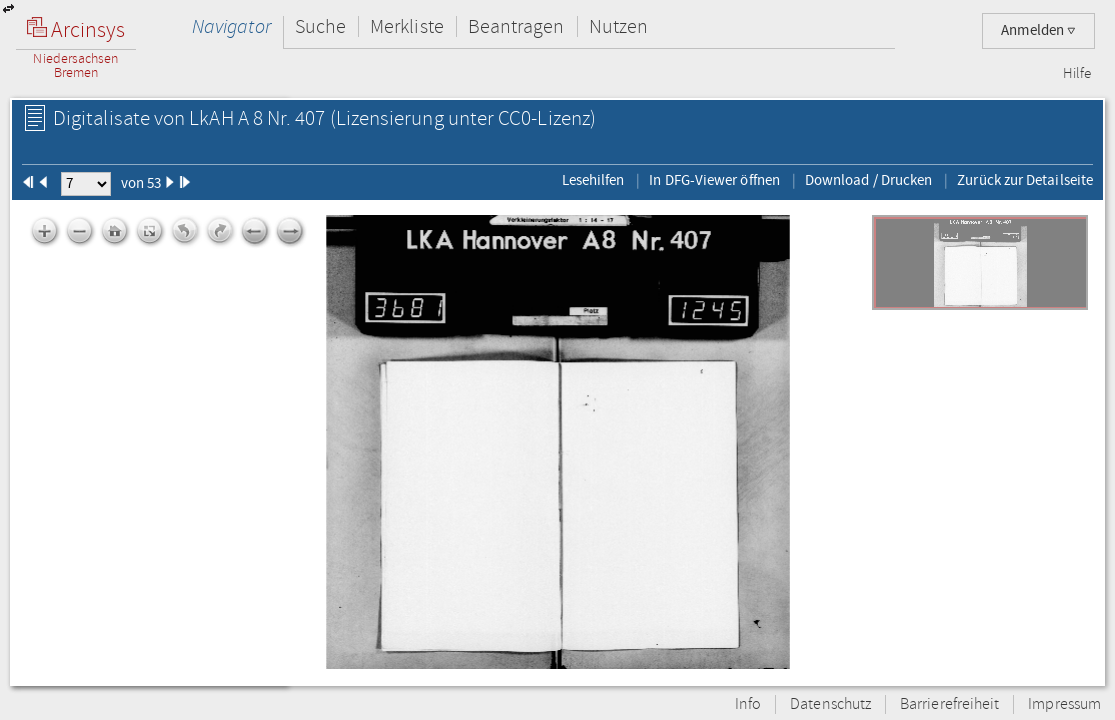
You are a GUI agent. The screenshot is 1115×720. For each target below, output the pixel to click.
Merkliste (407, 26)
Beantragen (516, 26)
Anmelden (1038, 30)
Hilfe (1077, 74)
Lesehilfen (593, 180)
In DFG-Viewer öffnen (714, 180)
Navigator (231, 26)
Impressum (1064, 704)
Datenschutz (830, 704)
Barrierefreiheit (949, 704)
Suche (320, 26)
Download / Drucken (868, 180)
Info (748, 704)
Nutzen (618, 26)
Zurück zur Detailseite (1025, 180)
